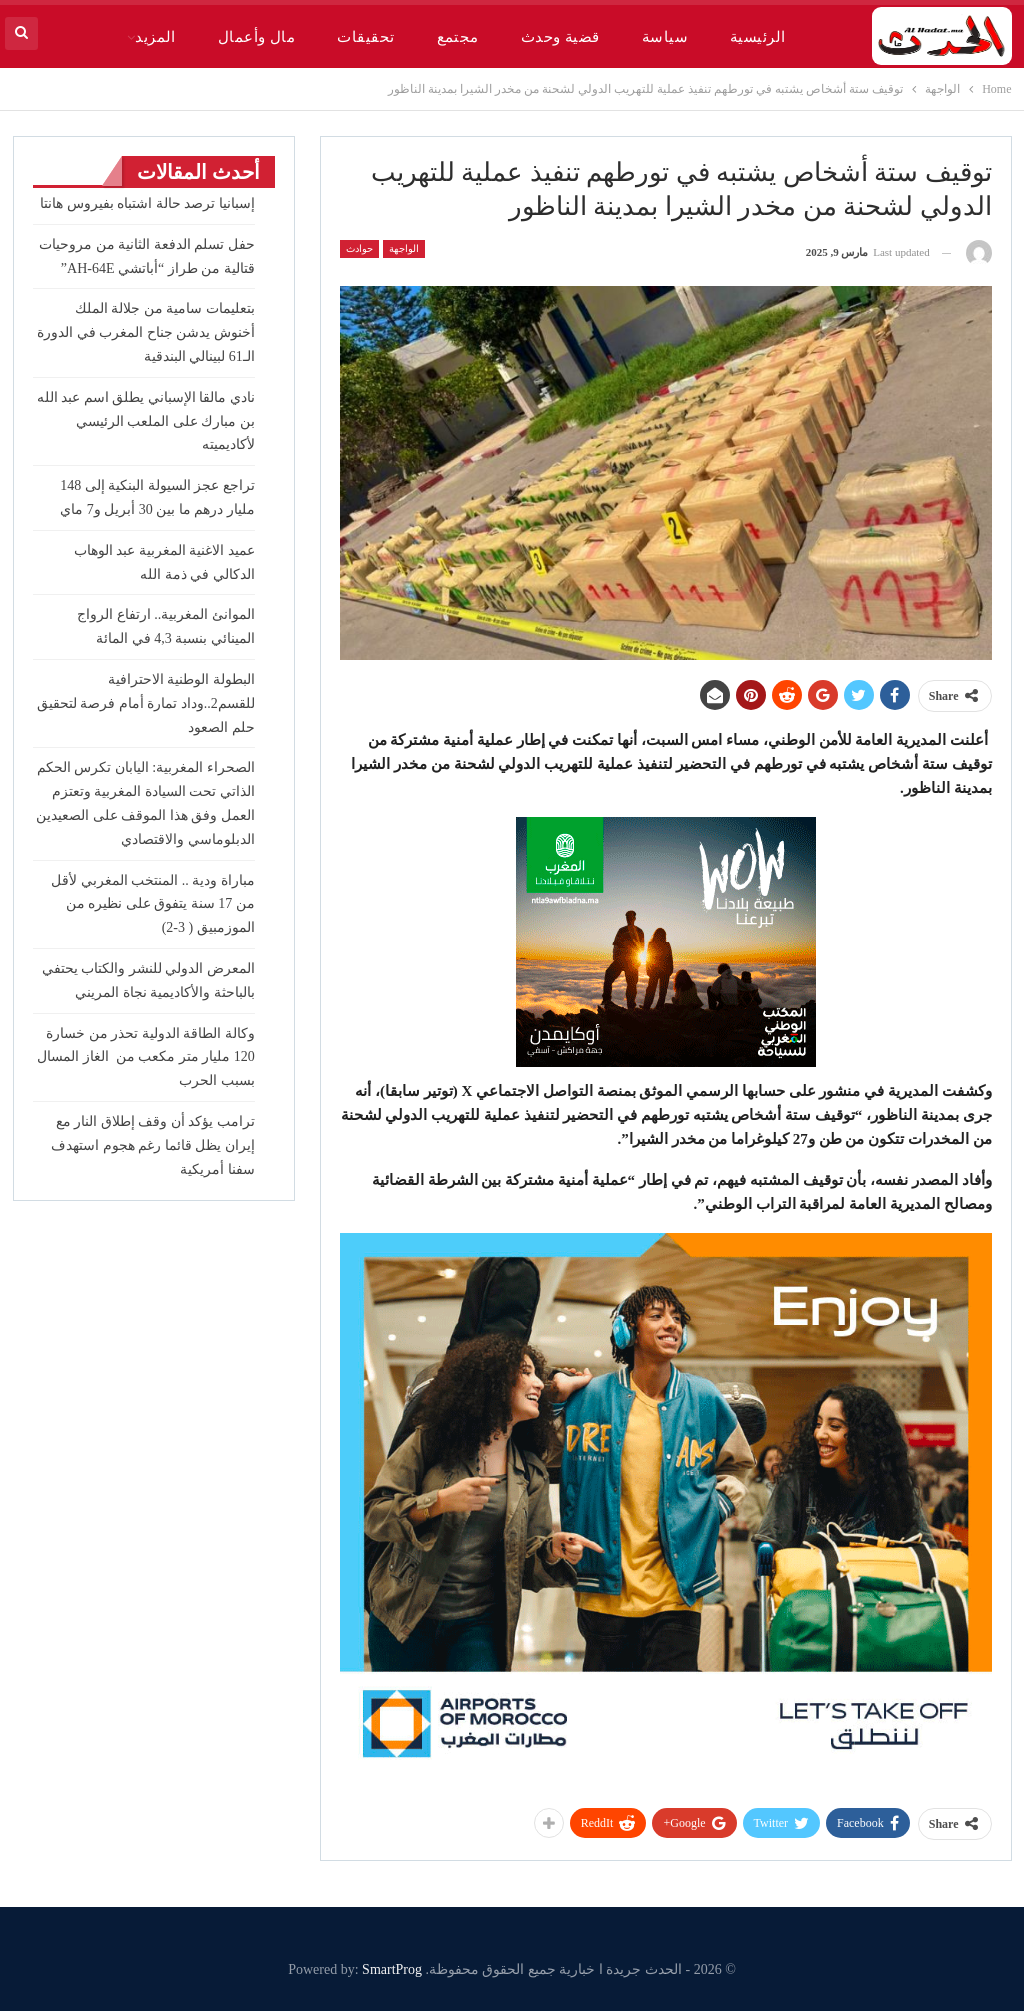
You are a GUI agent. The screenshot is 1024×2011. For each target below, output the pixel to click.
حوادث (359, 248)
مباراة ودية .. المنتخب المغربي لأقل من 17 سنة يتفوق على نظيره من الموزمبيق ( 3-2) (153, 904)
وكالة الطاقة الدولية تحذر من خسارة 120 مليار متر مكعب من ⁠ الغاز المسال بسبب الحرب (146, 1057)
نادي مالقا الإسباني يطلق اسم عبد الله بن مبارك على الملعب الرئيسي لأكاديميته (146, 421)
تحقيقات (365, 37)
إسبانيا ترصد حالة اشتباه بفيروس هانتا (147, 203)
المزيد (155, 37)
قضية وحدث (560, 37)
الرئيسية (758, 37)
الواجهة (404, 248)
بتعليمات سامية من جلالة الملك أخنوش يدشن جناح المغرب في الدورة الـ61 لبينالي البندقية (146, 332)
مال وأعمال (256, 37)
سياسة (665, 37)
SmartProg (392, 1969)
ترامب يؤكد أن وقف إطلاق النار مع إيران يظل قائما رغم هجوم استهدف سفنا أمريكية (153, 1145)
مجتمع (458, 37)
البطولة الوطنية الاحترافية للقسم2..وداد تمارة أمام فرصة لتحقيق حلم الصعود (146, 703)
